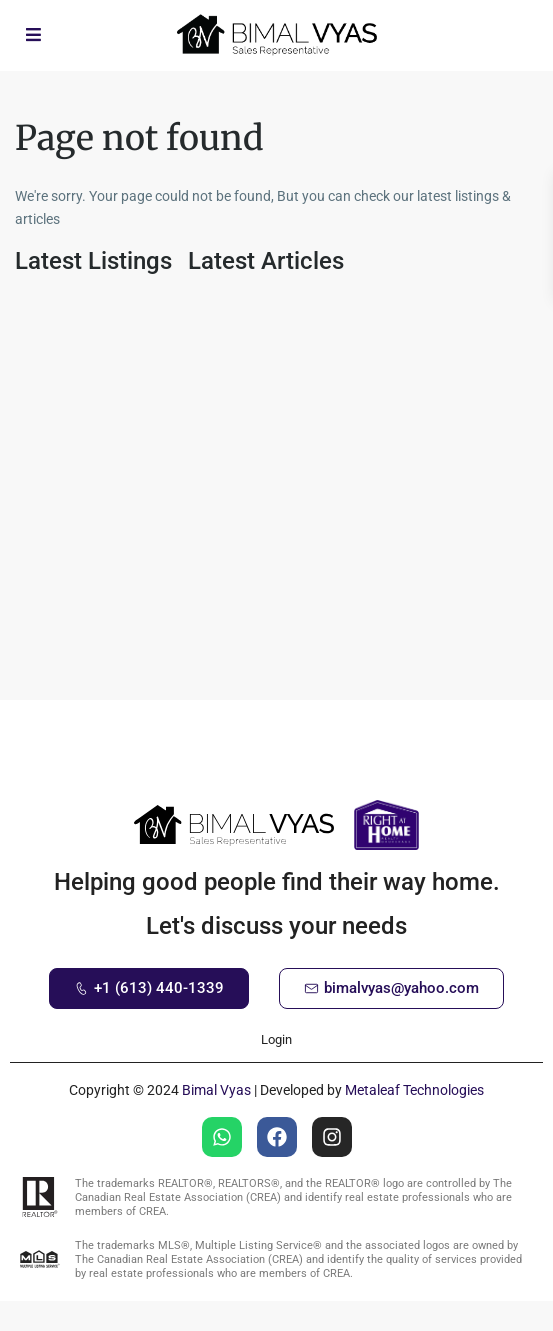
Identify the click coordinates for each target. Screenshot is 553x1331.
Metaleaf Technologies (414, 1090)
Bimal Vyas (216, 1090)
